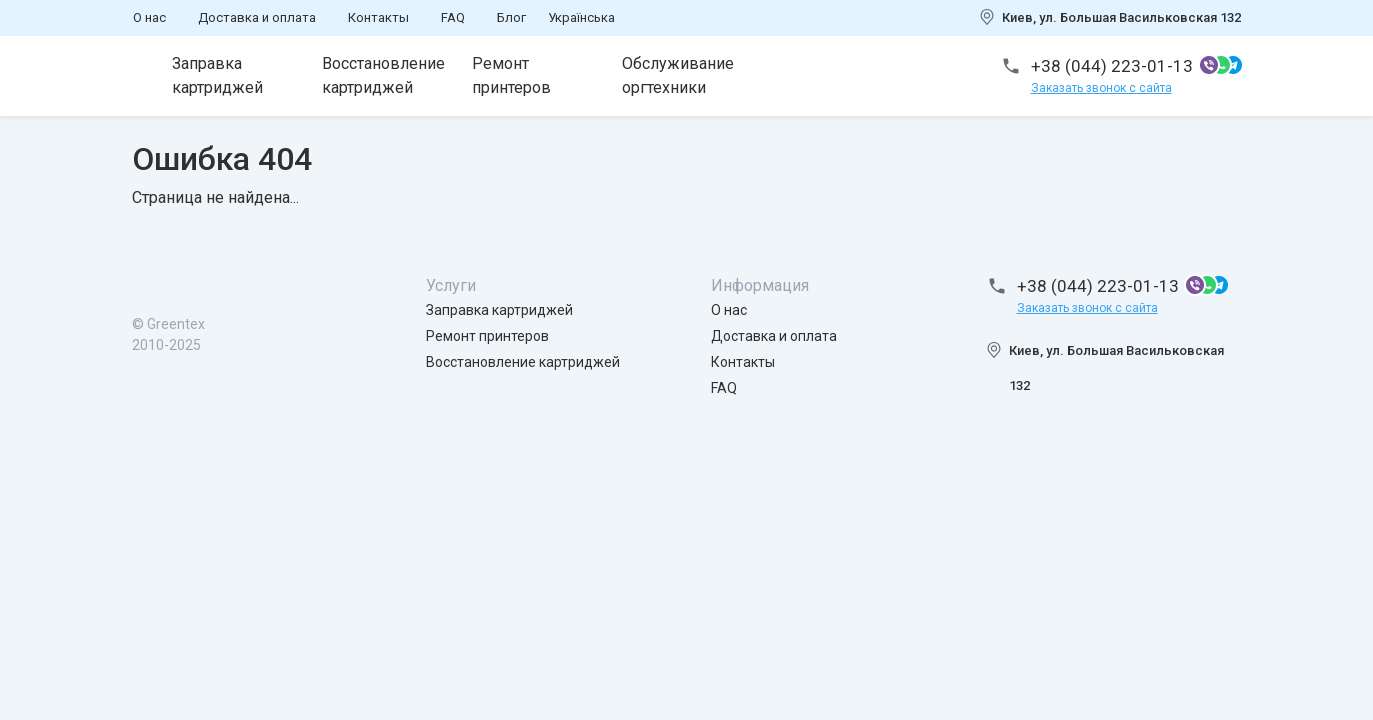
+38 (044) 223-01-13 (1112, 66)
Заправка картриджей (217, 75)
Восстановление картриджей (383, 75)
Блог (511, 17)
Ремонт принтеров (511, 75)
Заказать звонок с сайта (1101, 88)
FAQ (453, 17)
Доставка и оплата (257, 17)
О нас (149, 17)
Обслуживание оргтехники (678, 75)
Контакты (378, 17)
